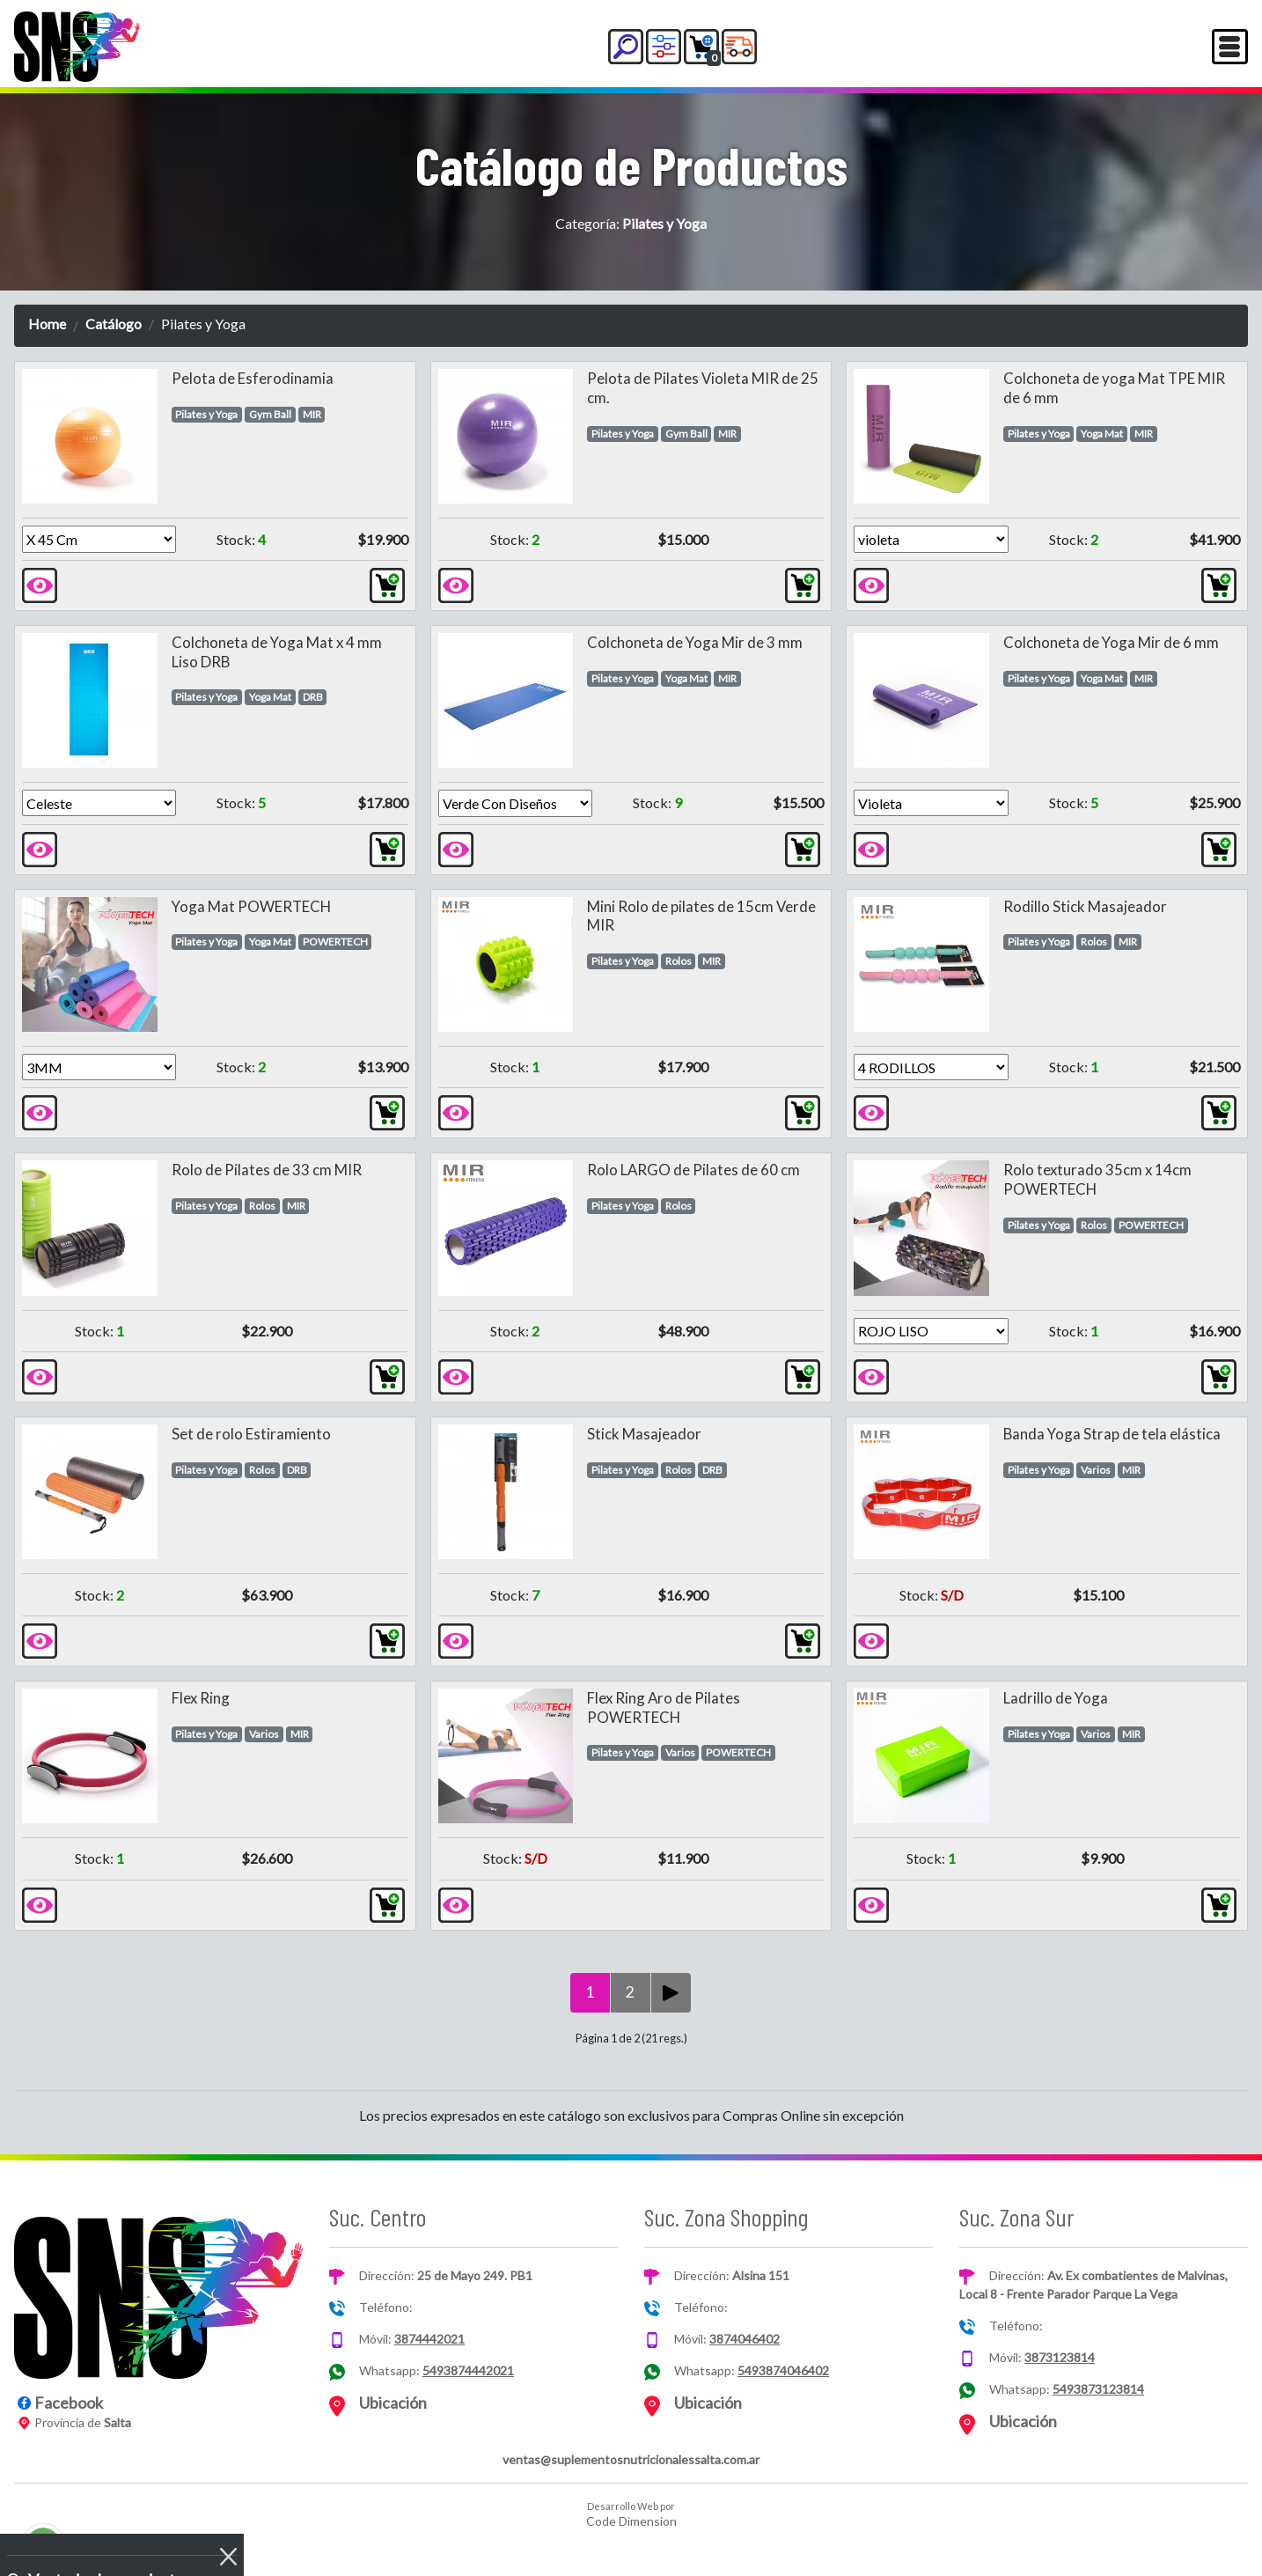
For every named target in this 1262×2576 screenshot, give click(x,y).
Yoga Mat (1102, 433)
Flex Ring (201, 1698)
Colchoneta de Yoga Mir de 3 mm (695, 642)
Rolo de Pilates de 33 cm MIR (267, 1169)
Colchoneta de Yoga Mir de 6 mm (1111, 642)
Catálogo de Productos (631, 164)
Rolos (678, 961)
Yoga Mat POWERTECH (251, 906)
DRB (313, 696)
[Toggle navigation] (1230, 46)
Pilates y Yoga (206, 414)
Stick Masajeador (644, 1433)
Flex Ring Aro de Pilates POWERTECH (663, 1707)
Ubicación (393, 2402)
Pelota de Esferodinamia (253, 378)
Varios (1096, 1469)
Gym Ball (270, 414)
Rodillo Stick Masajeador (1085, 906)
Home (47, 323)
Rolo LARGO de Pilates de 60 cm (693, 1169)
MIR (312, 414)
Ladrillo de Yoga (1055, 1698)
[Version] (99, 539)
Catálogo (113, 323)
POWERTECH (335, 941)
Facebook (68, 2402)
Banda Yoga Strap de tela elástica (1112, 1433)
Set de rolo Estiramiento (251, 1433)
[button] (625, 46)
